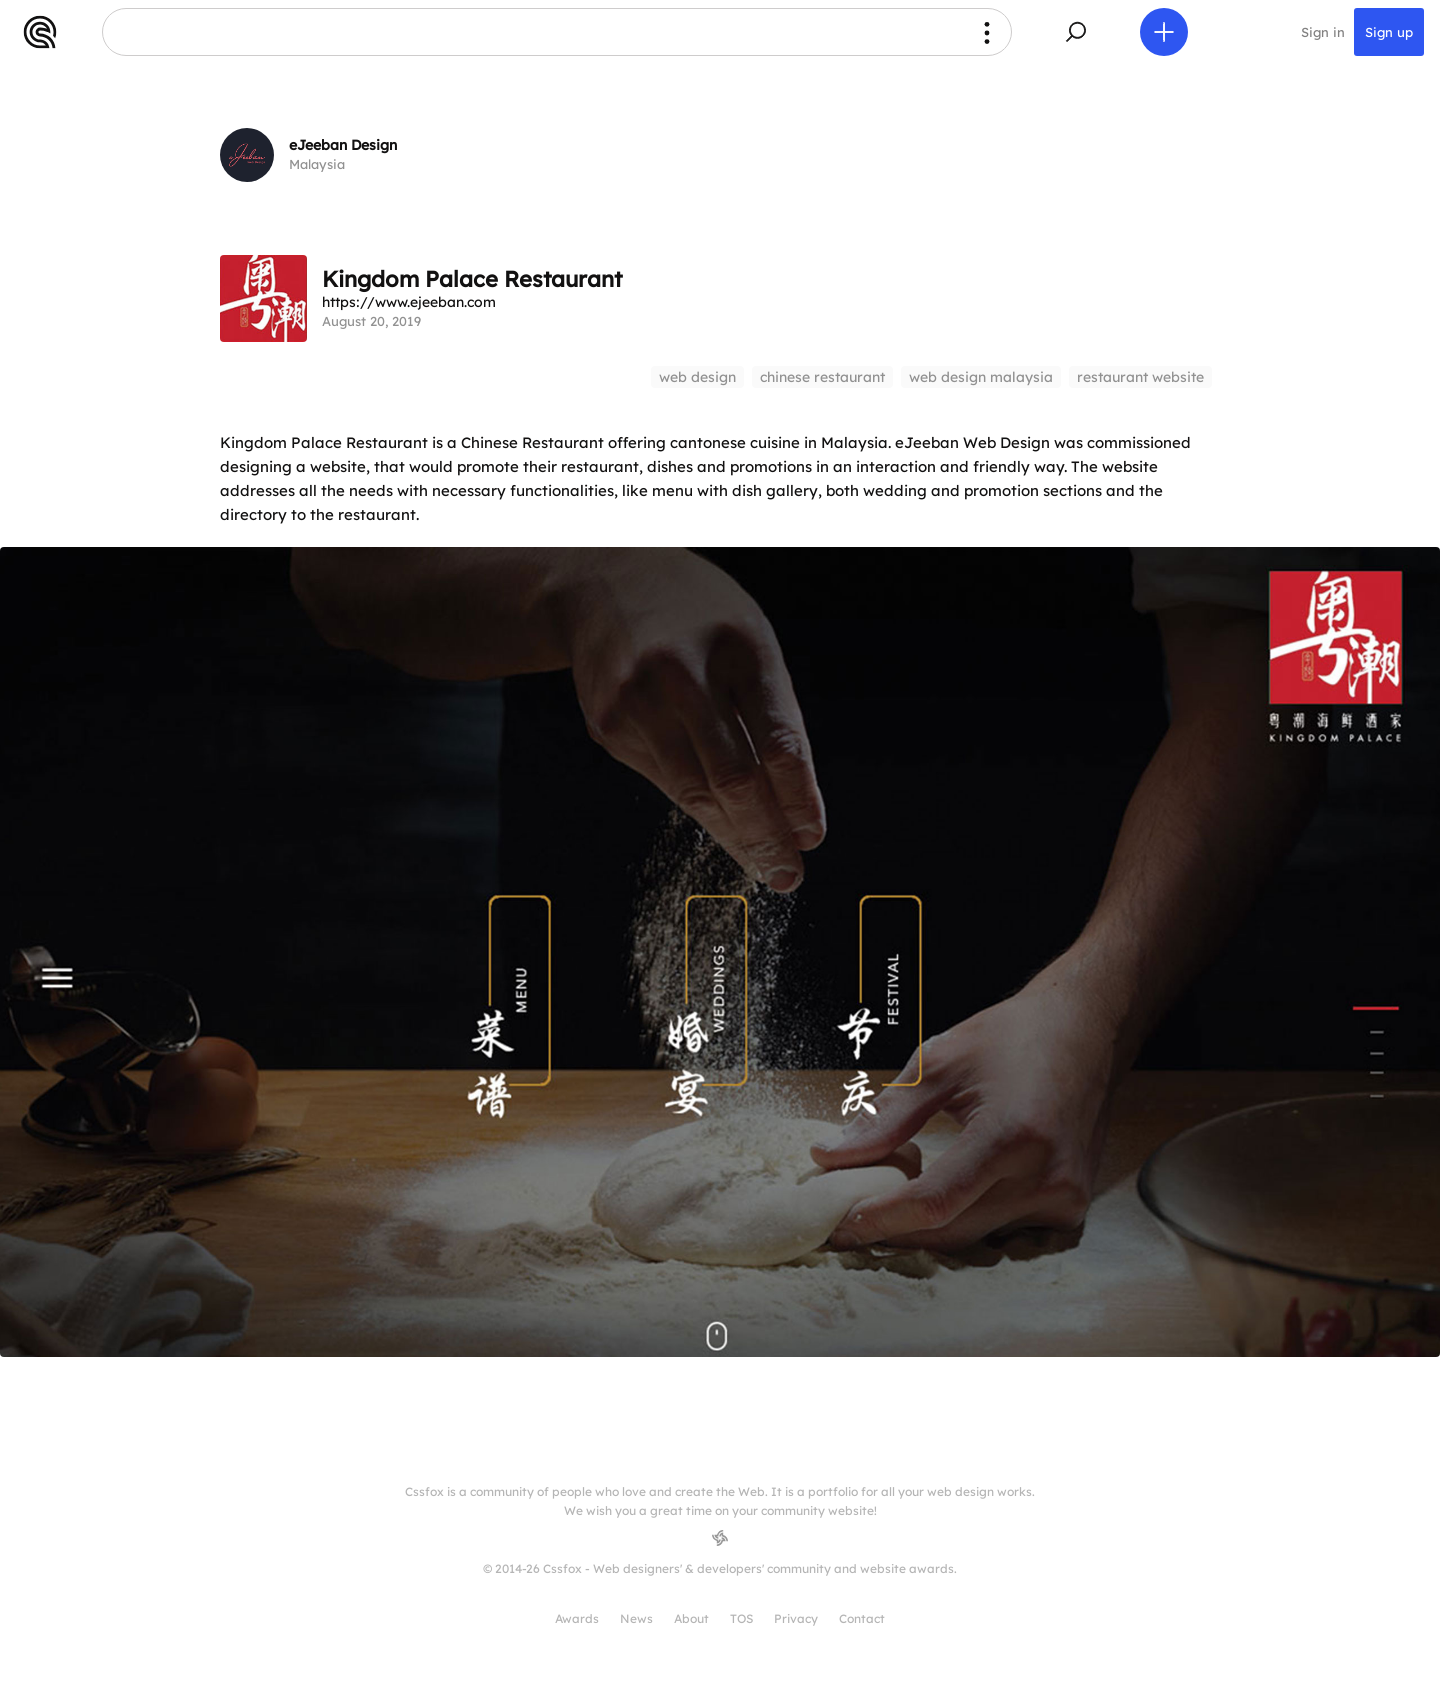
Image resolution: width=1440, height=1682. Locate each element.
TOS (741, 1618)
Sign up (1389, 32)
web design (697, 377)
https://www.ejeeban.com (409, 302)
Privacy (796, 1618)
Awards (577, 1618)
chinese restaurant (822, 377)
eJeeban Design (343, 145)
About (691, 1618)
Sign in (1323, 32)
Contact (862, 1618)
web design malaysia (981, 377)
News (636, 1618)
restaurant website (1140, 377)
